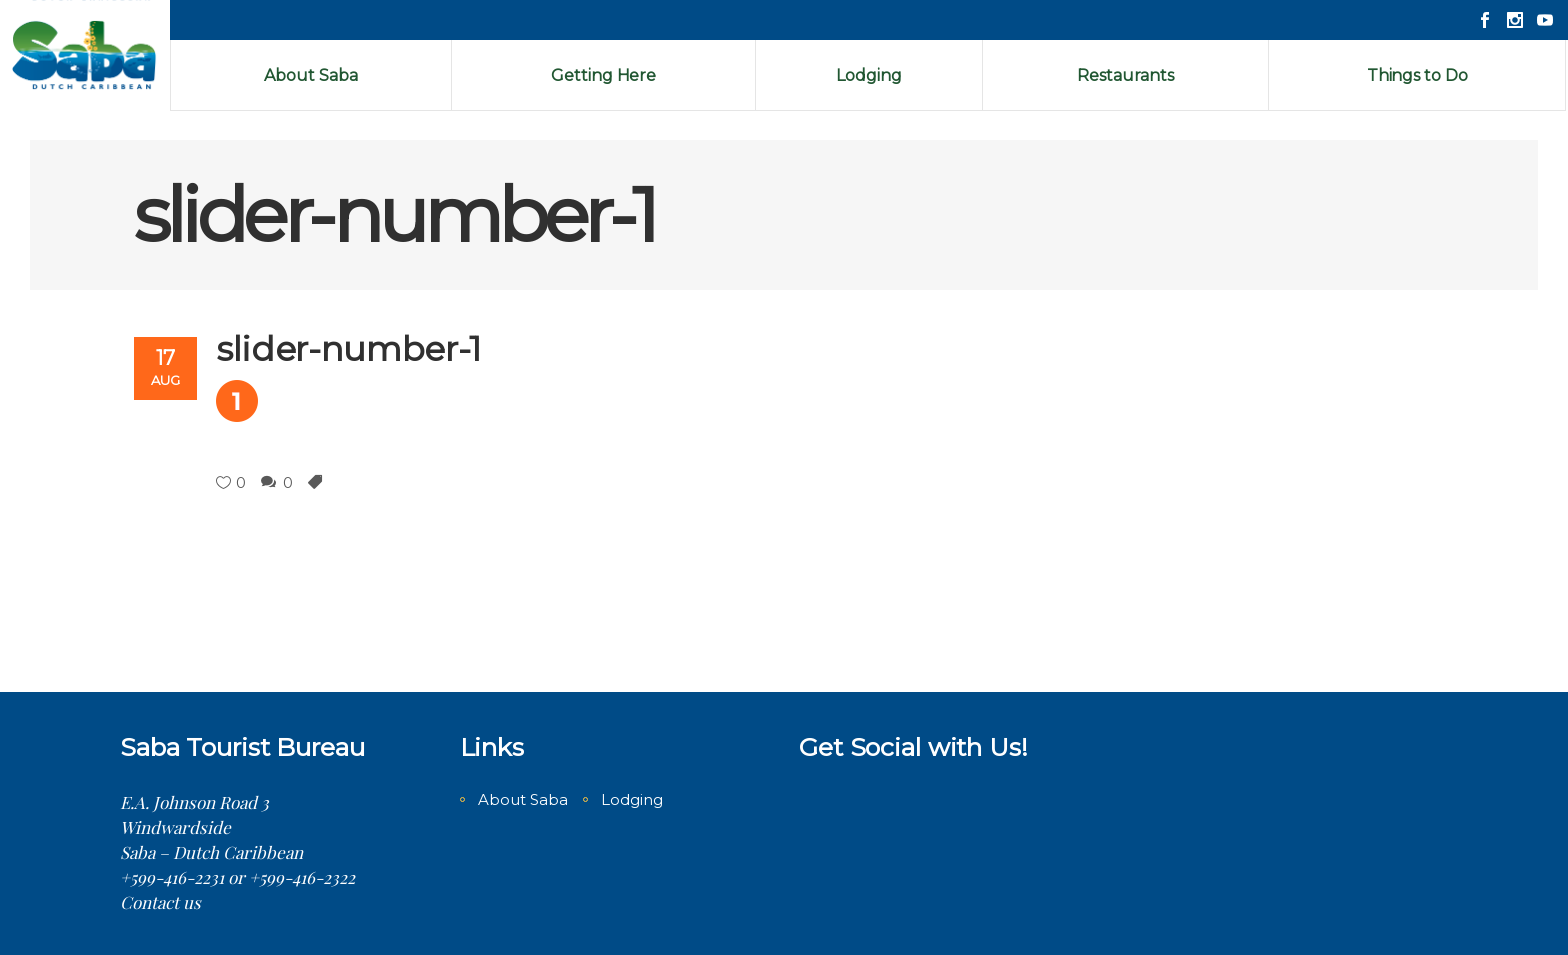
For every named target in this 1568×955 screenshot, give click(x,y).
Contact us (160, 902)
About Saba (523, 799)
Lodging (632, 799)
